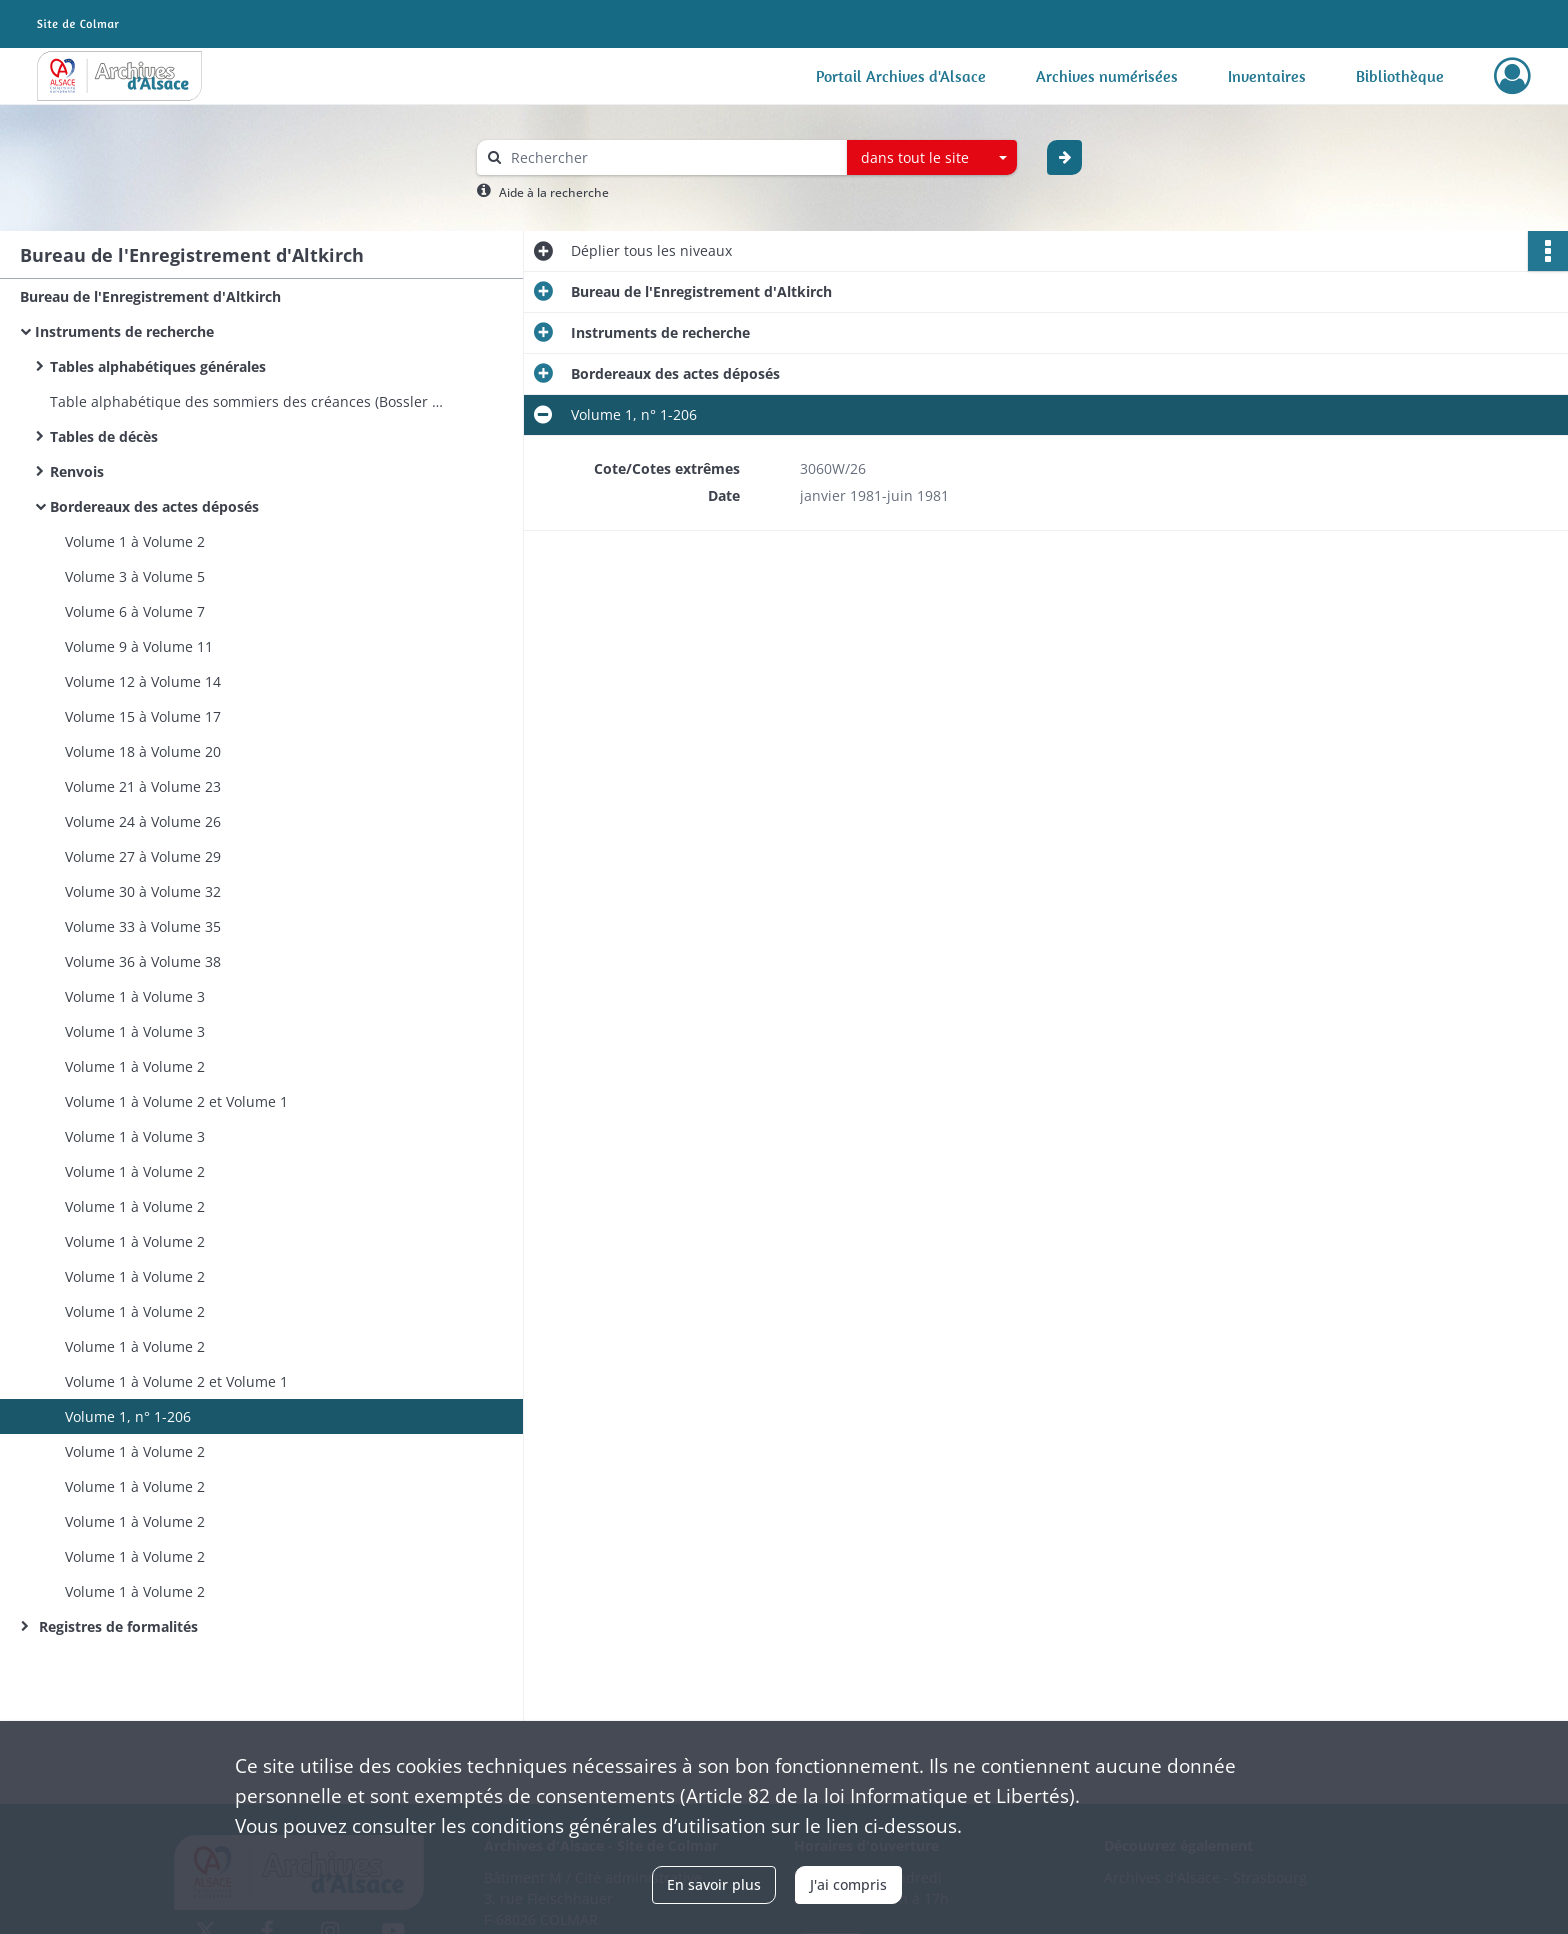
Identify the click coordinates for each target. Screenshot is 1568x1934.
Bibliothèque (1400, 76)
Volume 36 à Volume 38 (143, 961)
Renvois (77, 471)
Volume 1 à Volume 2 (135, 541)
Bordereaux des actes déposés (154, 506)
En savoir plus (714, 1884)
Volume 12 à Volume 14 (143, 681)
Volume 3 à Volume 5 (135, 576)
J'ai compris (848, 1884)
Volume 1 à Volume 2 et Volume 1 (176, 1101)
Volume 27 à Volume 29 (143, 856)
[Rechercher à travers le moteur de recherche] (672, 157)
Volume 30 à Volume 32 (143, 891)
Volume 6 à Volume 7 (135, 611)
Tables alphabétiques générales (158, 366)
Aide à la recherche (554, 192)
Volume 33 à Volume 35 (143, 926)
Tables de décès (104, 436)
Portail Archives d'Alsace (901, 76)
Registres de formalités (116, 1626)
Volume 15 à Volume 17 (143, 716)
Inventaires (1267, 76)
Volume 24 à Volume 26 (143, 821)
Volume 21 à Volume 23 (143, 786)
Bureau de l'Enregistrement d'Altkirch (150, 296)
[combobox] (932, 158)
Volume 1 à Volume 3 (135, 996)
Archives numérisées (1107, 76)
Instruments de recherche (124, 331)
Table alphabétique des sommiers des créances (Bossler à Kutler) (250, 401)
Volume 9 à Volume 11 (139, 646)
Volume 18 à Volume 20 (143, 751)
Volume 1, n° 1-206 (128, 1416)
